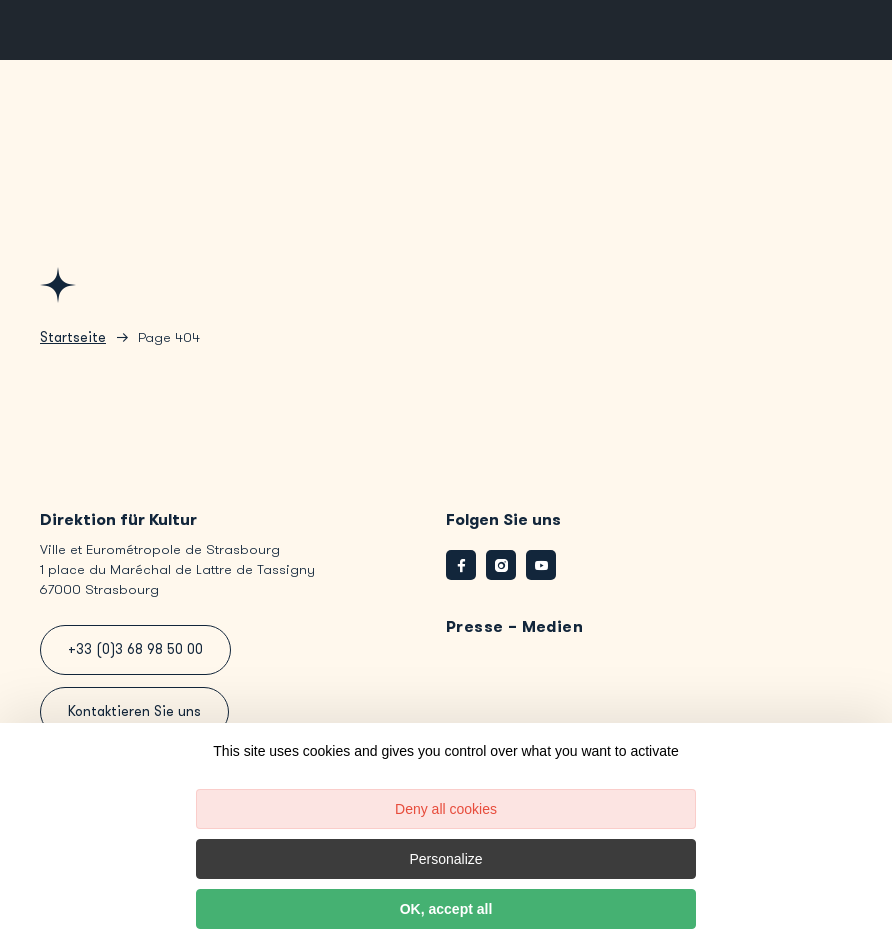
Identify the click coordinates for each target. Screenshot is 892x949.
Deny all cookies (446, 809)
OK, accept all (446, 909)
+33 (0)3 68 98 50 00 (135, 649)
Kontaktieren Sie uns (134, 711)
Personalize (445, 859)
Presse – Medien (514, 626)
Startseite (73, 337)
